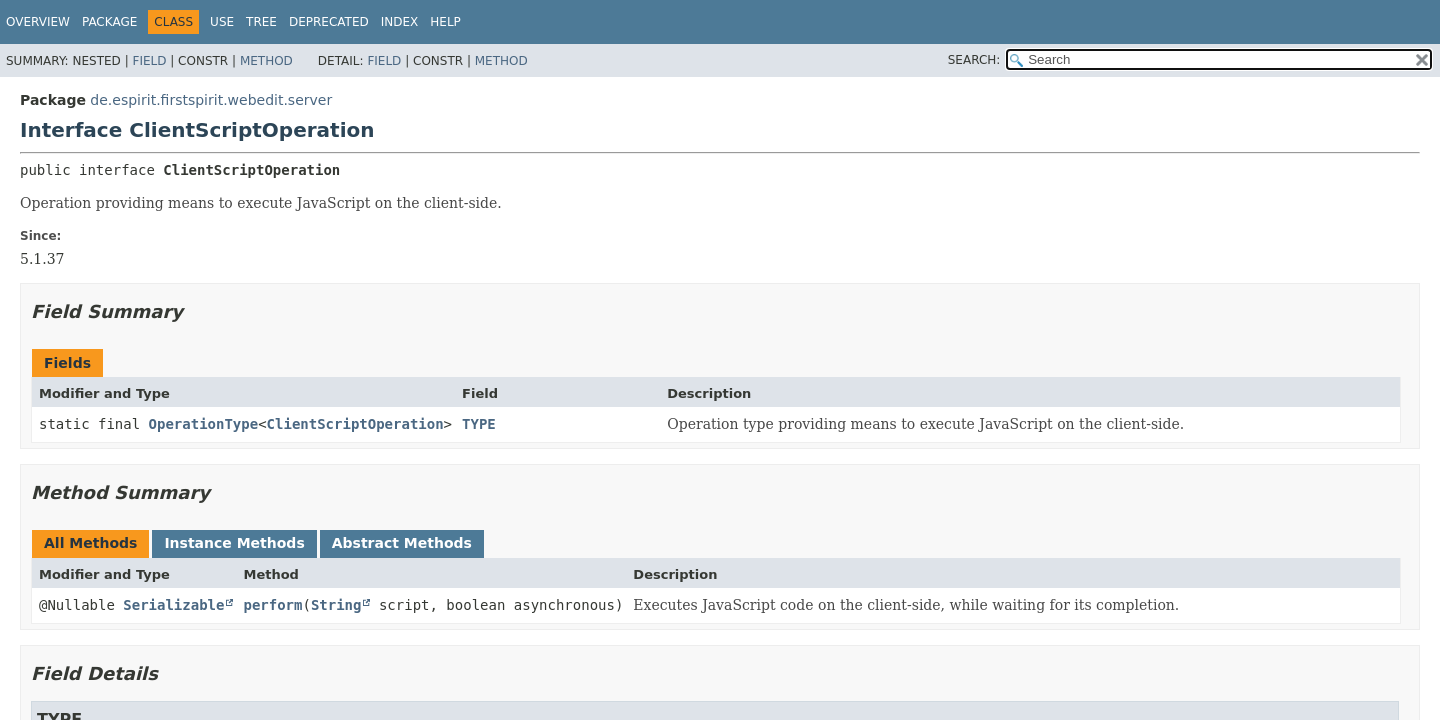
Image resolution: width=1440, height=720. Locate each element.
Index (400, 22)
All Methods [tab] (90, 543)
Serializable (173, 605)
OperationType (204, 424)
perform (272, 605)
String (336, 605)
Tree (261, 22)
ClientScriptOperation (355, 424)
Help (445, 22)
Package (109, 22)
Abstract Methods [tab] (402, 543)
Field (149, 61)
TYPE (479, 424)
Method (266, 61)
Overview (38, 22)
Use (222, 22)
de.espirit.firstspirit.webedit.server (211, 100)
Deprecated (329, 22)
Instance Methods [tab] (234, 543)
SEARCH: (974, 60)
